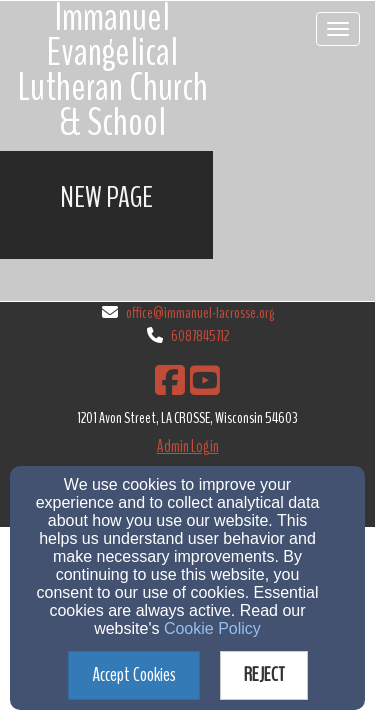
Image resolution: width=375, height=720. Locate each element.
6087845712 (200, 336)
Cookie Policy (212, 628)
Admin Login (188, 446)
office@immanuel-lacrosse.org (200, 313)
